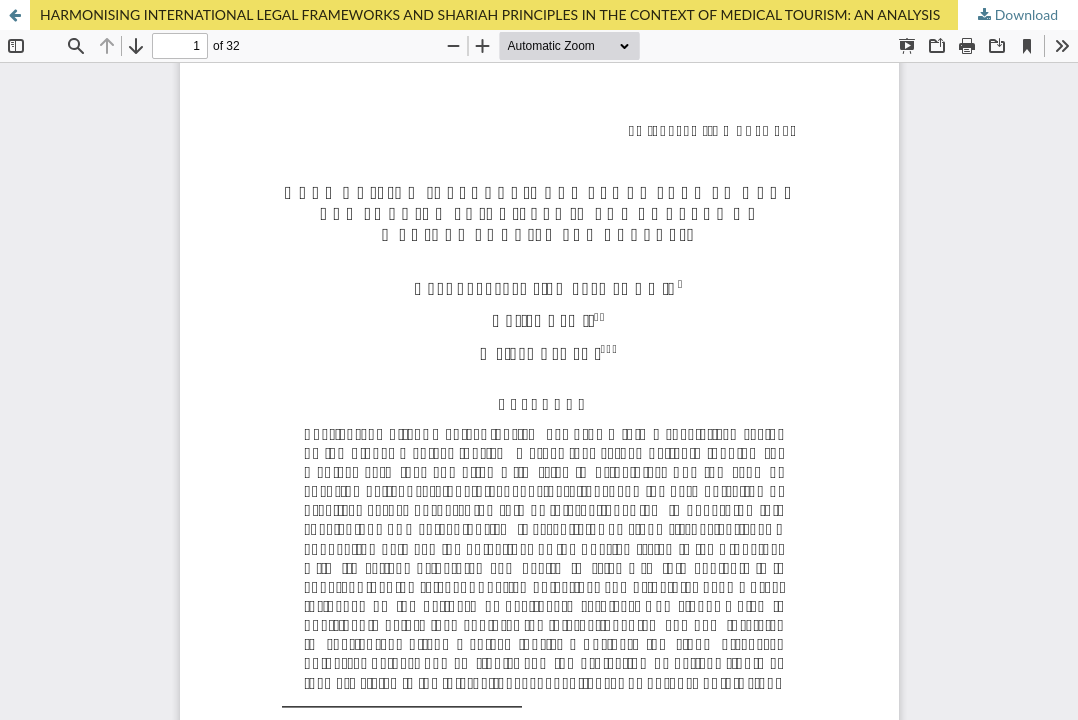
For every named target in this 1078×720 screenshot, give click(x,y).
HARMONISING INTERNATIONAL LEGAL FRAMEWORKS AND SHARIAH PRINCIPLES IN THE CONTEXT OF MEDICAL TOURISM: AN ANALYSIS (490, 14)
